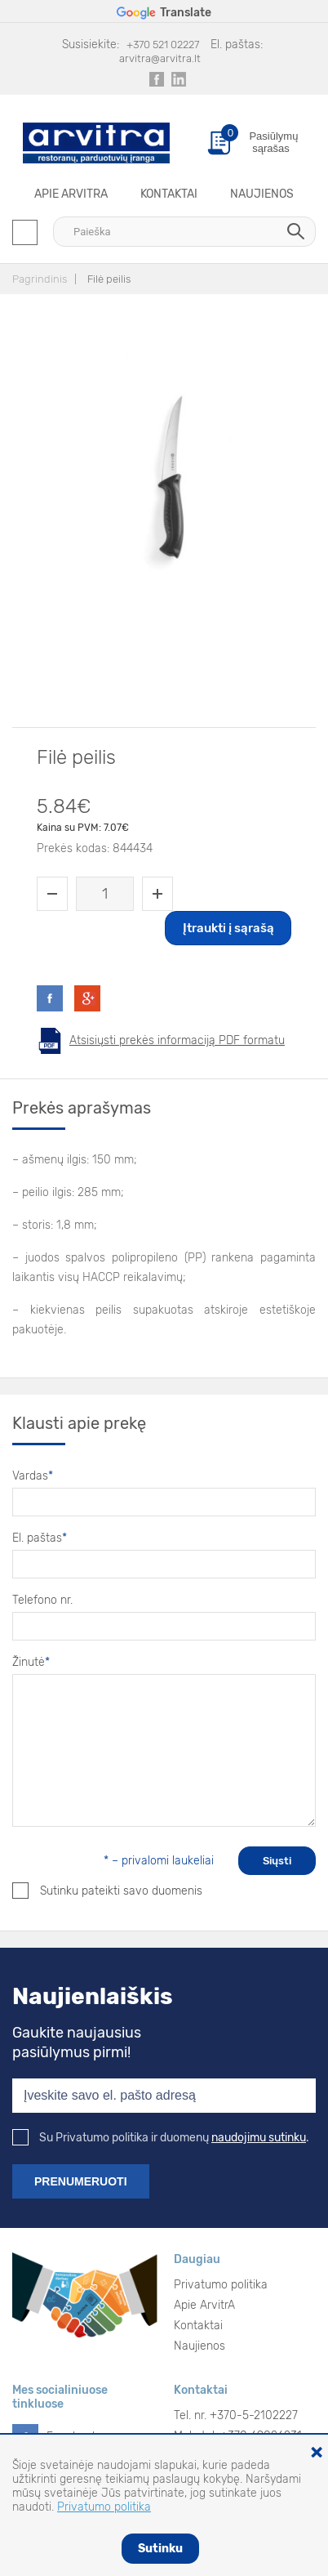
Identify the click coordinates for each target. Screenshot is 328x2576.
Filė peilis (109, 279)
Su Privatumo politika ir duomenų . (160, 2138)
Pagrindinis (39, 279)
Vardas (32, 1476)
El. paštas (39, 1538)
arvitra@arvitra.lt (160, 58)
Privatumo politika (221, 2285)
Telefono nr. (42, 1600)
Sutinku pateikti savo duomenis (107, 1890)
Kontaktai (168, 194)
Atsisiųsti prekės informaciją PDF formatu (177, 1040)
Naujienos (262, 194)
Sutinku (160, 2549)
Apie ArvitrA (71, 194)
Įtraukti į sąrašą (228, 928)
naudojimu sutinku (258, 2138)
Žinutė (31, 1662)
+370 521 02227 (162, 44)
